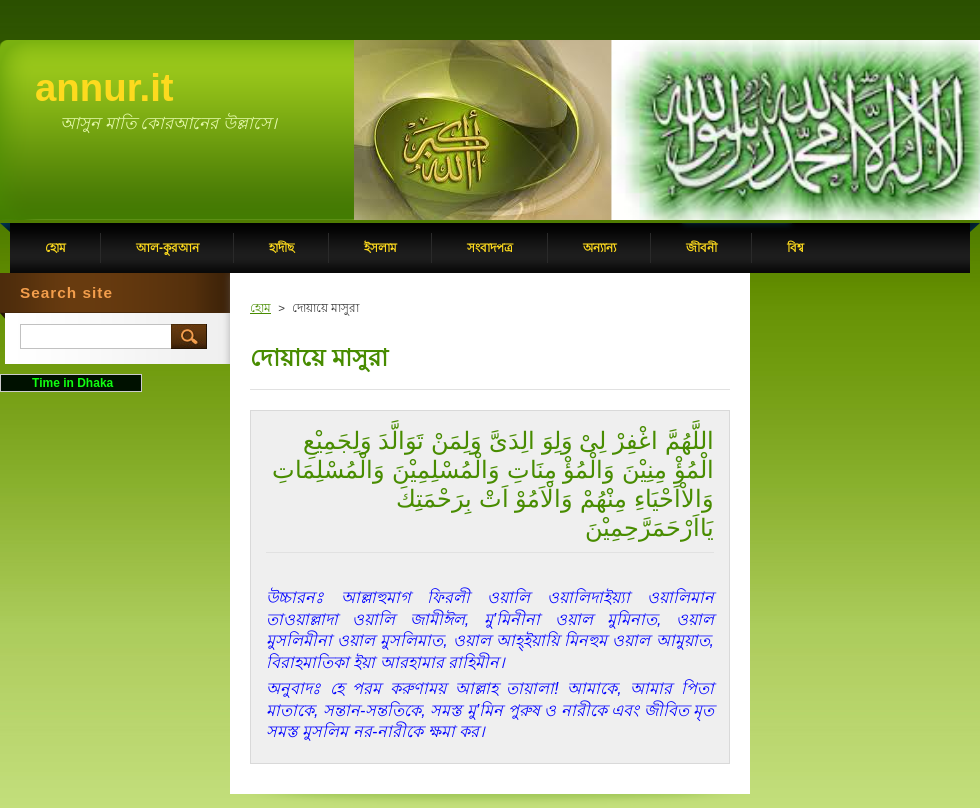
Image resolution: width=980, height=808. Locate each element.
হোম (260, 308)
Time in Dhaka (71, 383)
